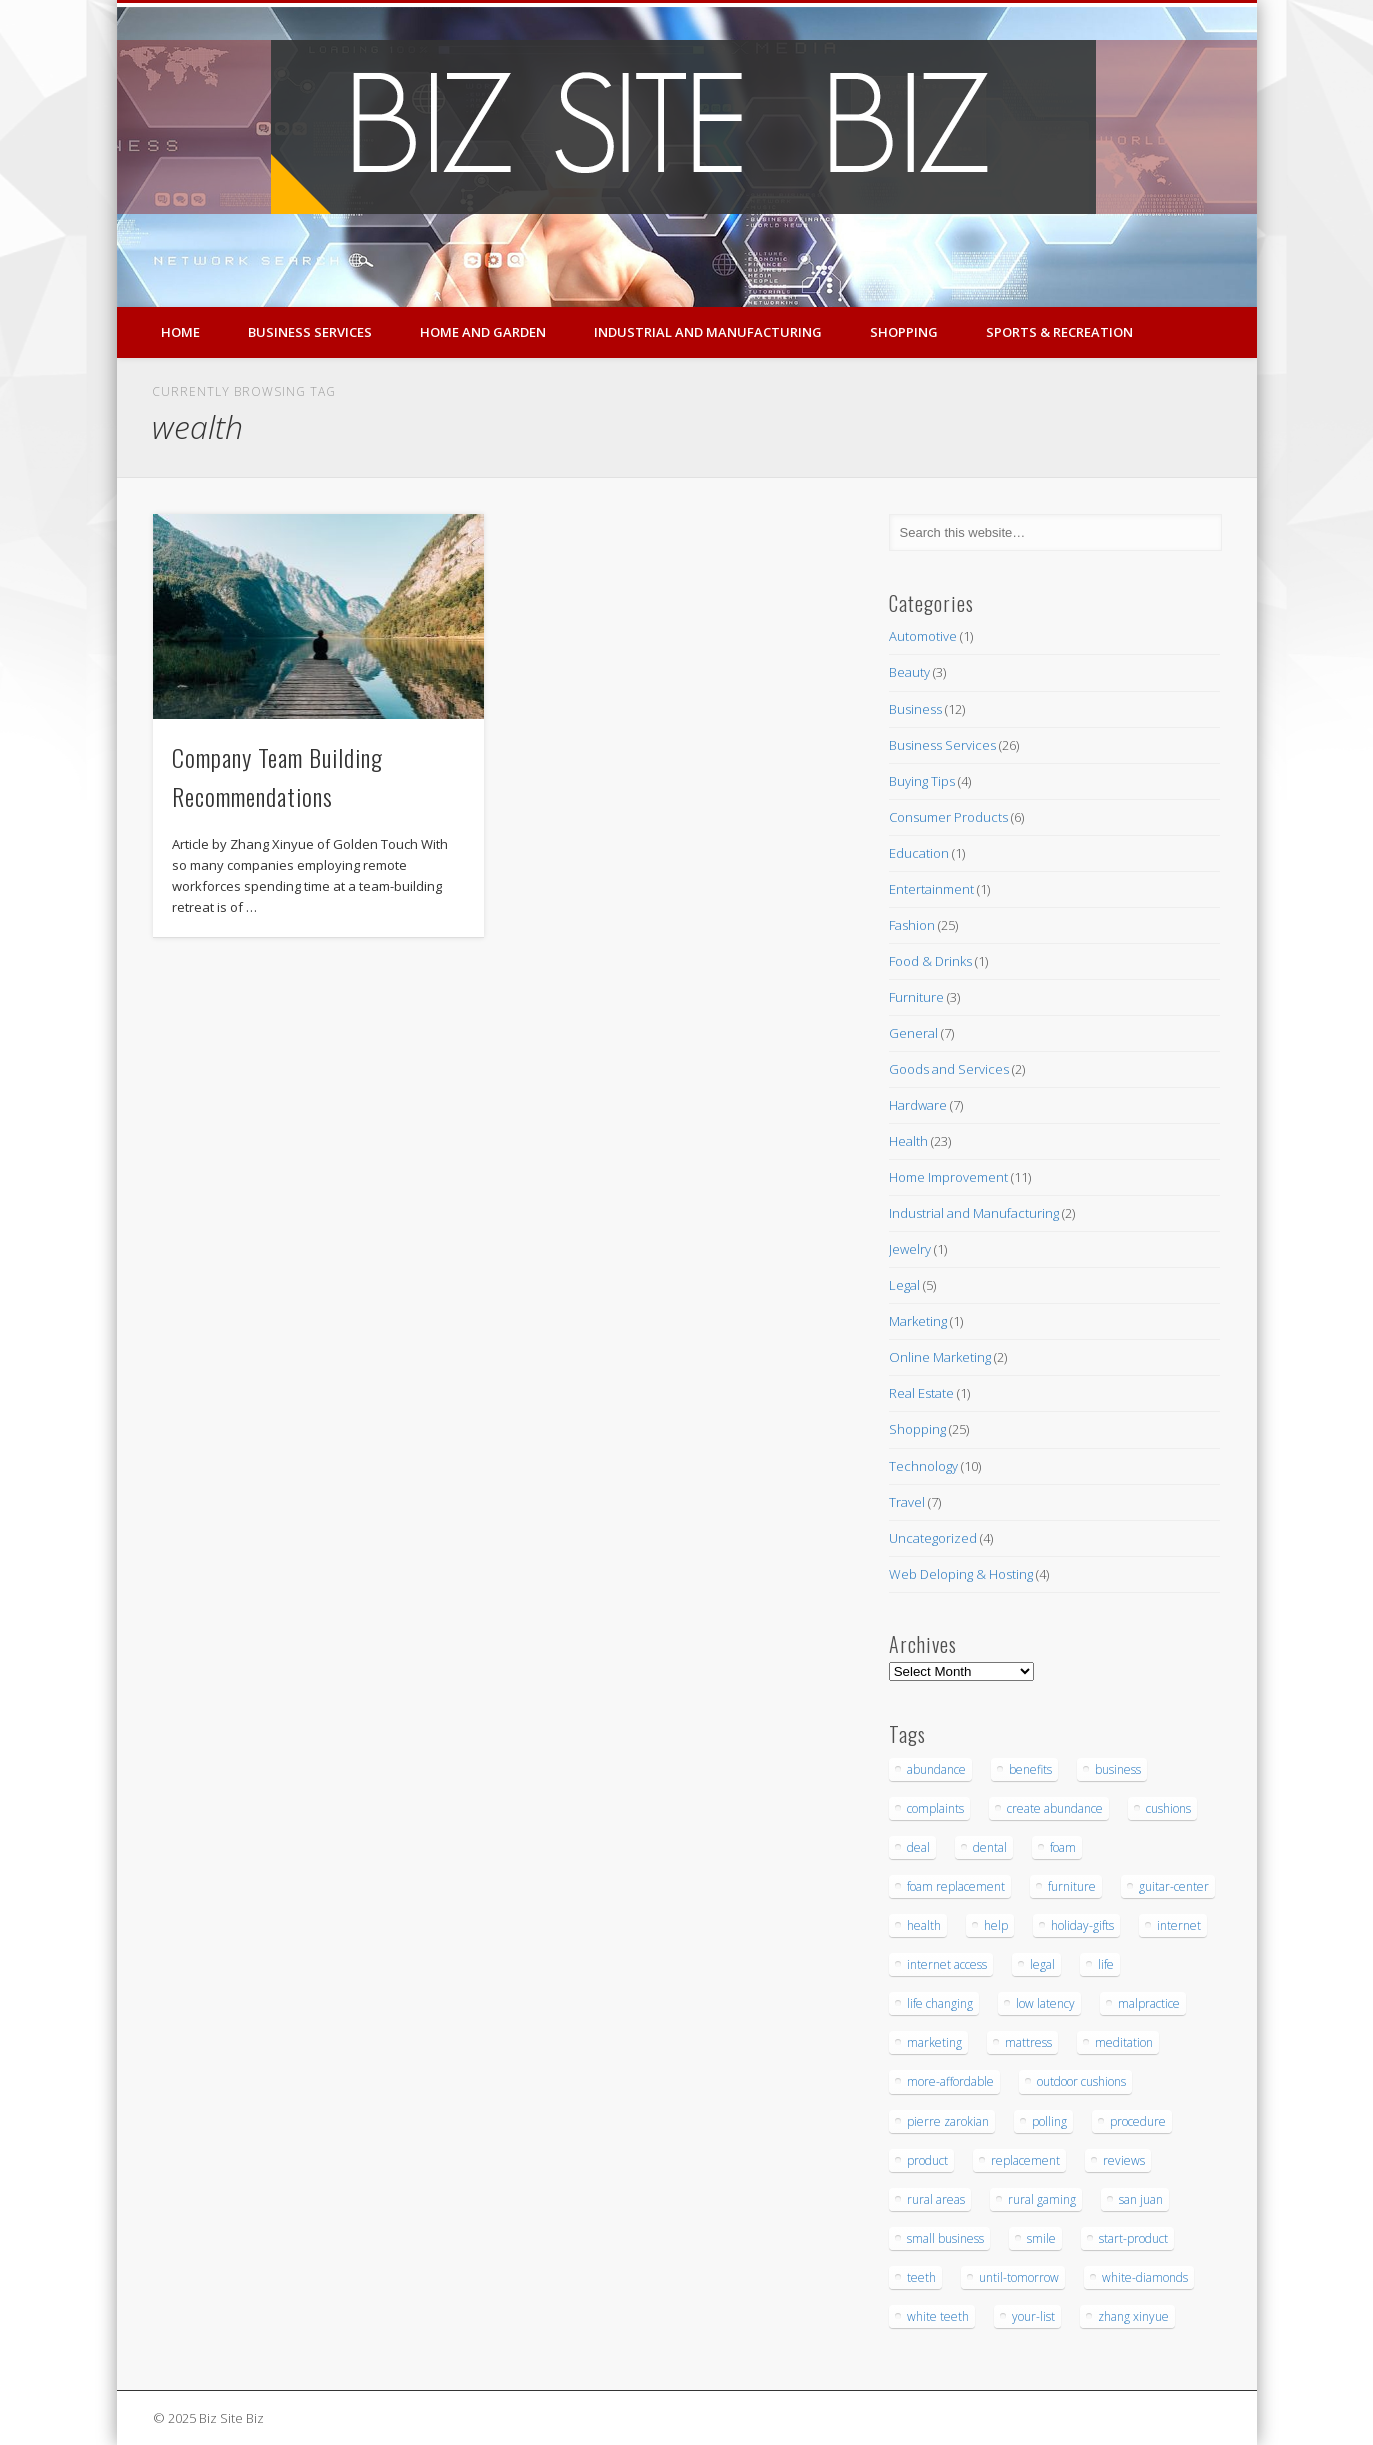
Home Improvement (948, 1177)
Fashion (912, 925)
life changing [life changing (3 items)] (940, 2003)
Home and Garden (483, 332)
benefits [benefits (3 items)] (1030, 1769)
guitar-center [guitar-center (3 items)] (1174, 1886)
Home (180, 332)
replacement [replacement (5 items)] (1025, 2160)
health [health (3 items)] (924, 1925)
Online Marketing (940, 1357)
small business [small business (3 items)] (945, 2238)
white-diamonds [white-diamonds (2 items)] (1145, 2277)
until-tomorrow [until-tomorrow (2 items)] (1019, 2277)
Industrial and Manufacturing (708, 332)
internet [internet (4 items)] (1179, 1925)
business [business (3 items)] (1118, 1769)
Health (908, 1141)
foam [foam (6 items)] (1063, 1847)
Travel (907, 1502)
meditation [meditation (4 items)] (1124, 2042)
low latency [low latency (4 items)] (1045, 2003)
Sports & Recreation (1059, 332)
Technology (923, 1466)
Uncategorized (933, 1538)
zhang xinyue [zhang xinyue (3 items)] (1133, 2316)
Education (919, 853)
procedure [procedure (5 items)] (1138, 2121)
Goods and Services (949, 1069)
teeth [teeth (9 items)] (921, 2277)
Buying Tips (922, 781)
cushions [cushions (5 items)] (1168, 1808)
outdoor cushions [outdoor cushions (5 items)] (1081, 2081)
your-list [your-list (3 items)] (1033, 2316)
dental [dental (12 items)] (990, 1847)
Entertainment (931, 889)
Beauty (909, 672)
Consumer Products (948, 817)
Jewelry (910, 1249)
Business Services (310, 332)
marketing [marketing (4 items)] (934, 2042)
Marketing (918, 1321)
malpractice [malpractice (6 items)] (1149, 2003)
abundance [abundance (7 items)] (936, 1769)
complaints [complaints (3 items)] (935, 1808)
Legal (904, 1285)
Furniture (916, 997)
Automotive (923, 636)
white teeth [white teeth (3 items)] (938, 2316)
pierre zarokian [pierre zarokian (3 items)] (948, 2121)
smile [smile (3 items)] (1041, 2238)
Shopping (904, 332)
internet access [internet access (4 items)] (947, 1964)
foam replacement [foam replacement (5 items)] (956, 1886)
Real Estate (921, 1393)
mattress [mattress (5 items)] (1028, 2042)
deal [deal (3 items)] (918, 1847)
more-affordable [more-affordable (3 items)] (950, 2081)
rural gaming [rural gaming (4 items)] (1042, 2199)
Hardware (918, 1105)
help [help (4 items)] (996, 1925)
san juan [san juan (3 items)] (1141, 2199)
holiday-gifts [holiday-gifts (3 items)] (1082, 1925)
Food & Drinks (930, 961)
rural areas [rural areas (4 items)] (936, 2199)
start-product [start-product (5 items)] (1133, 2238)
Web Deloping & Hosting (961, 1574)
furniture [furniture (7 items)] (1072, 1886)
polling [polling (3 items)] (1049, 2121)
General (913, 1033)
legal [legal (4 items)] (1042, 1964)
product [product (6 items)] (927, 2160)
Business (915, 709)
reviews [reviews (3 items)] (1124, 2160)
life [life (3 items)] (1106, 1964)
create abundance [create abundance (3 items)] (1055, 1808)
